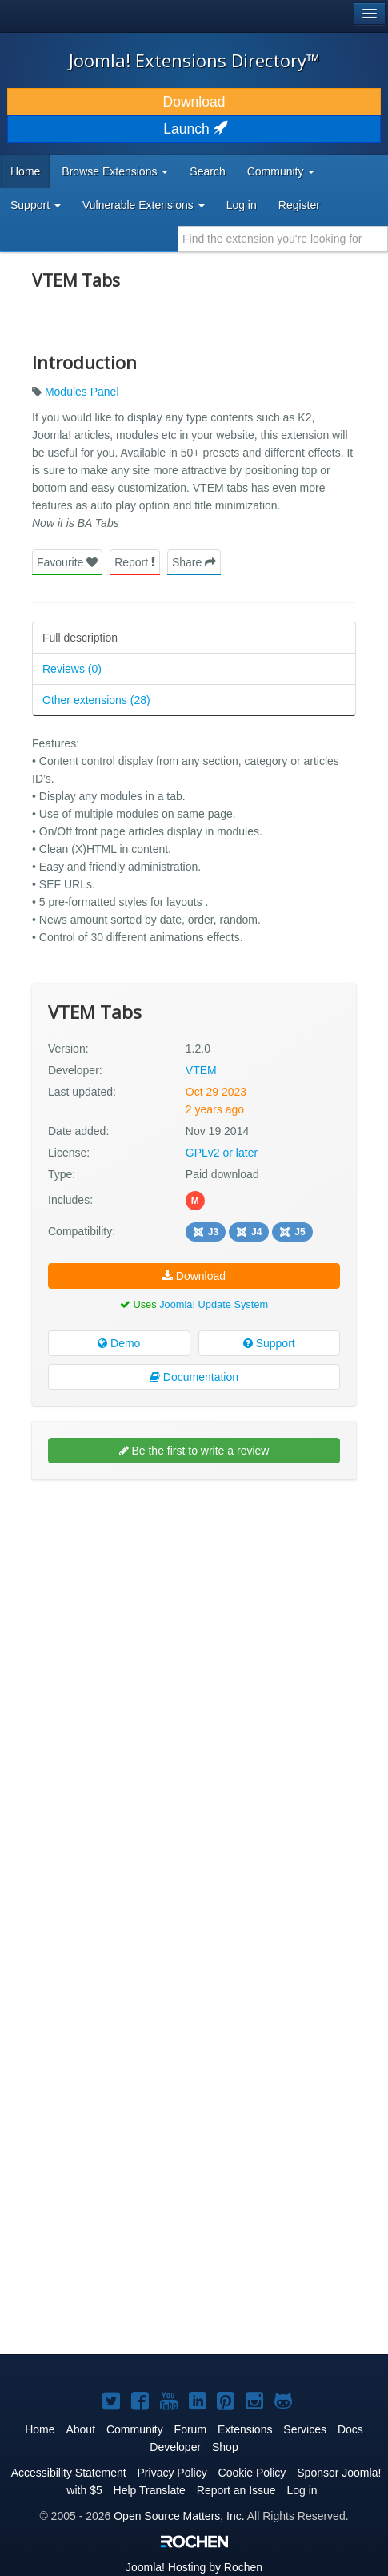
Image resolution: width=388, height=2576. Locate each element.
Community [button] (281, 171)
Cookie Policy (252, 2472)
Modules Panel (82, 391)
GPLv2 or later (222, 1152)
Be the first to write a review (194, 1450)
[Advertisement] (194, 1689)
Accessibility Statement (68, 2472)
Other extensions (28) (96, 700)
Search (207, 171)
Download (194, 102)
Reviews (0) (72, 668)
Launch (193, 129)
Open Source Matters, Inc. (179, 2516)
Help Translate (150, 2490)
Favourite (67, 562)
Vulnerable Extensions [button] (143, 205)
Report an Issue (236, 2490)
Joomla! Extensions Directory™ (194, 60)
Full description (80, 637)
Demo (119, 1343)
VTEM (201, 1070)
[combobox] (283, 239)
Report (134, 562)
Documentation (194, 1377)
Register (299, 205)
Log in (241, 205)
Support (269, 1343)
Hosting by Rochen (194, 2567)
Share (194, 562)
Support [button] (35, 205)
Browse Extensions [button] (115, 171)
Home (25, 171)
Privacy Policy (172, 2472)
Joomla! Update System (213, 1304)
